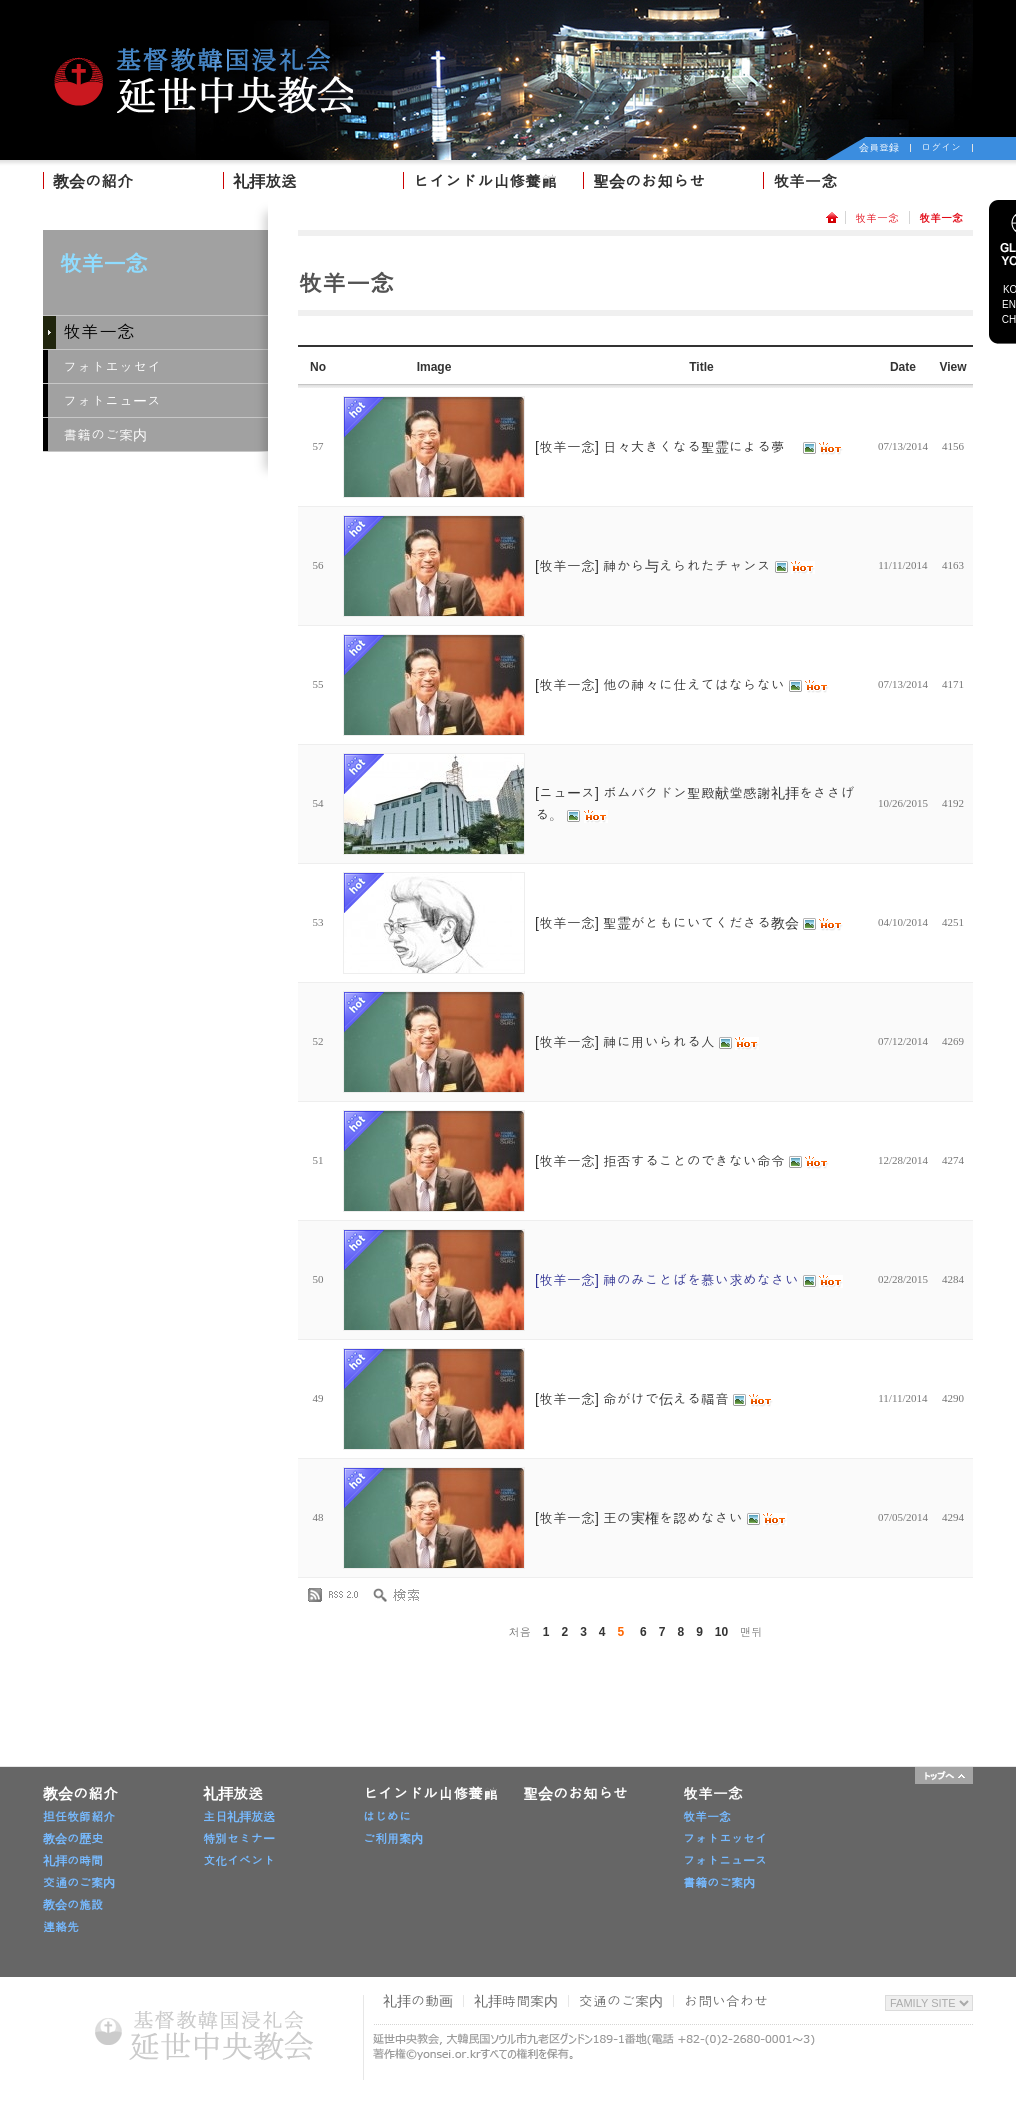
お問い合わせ (726, 2001)
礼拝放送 (265, 181)
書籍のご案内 (105, 435)
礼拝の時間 (73, 1861)
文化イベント (239, 1861)
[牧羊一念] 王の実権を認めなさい (661, 1518)
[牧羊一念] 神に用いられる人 (647, 1042)
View (952, 367)
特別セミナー (239, 1839)
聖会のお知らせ (649, 181)
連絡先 (61, 1927)
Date (903, 367)
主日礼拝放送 (239, 1817)
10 (721, 1632)
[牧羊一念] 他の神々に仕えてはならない (682, 685)
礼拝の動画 (418, 2001)
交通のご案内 (79, 1883)
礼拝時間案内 (516, 2001)
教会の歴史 (73, 1839)
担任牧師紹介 (79, 1817)
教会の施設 (73, 1905)
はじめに (387, 1817)
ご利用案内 (393, 1839)
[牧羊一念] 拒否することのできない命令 (682, 1161)
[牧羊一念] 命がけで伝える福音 (654, 1399)
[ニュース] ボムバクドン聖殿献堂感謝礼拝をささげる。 (695, 804)
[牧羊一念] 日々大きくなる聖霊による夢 (689, 447)
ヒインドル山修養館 (485, 181)
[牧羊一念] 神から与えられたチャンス (675, 566)
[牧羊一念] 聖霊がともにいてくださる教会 (689, 923)
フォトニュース (112, 401)
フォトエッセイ (112, 367)
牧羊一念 (805, 181)
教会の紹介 (93, 181)
